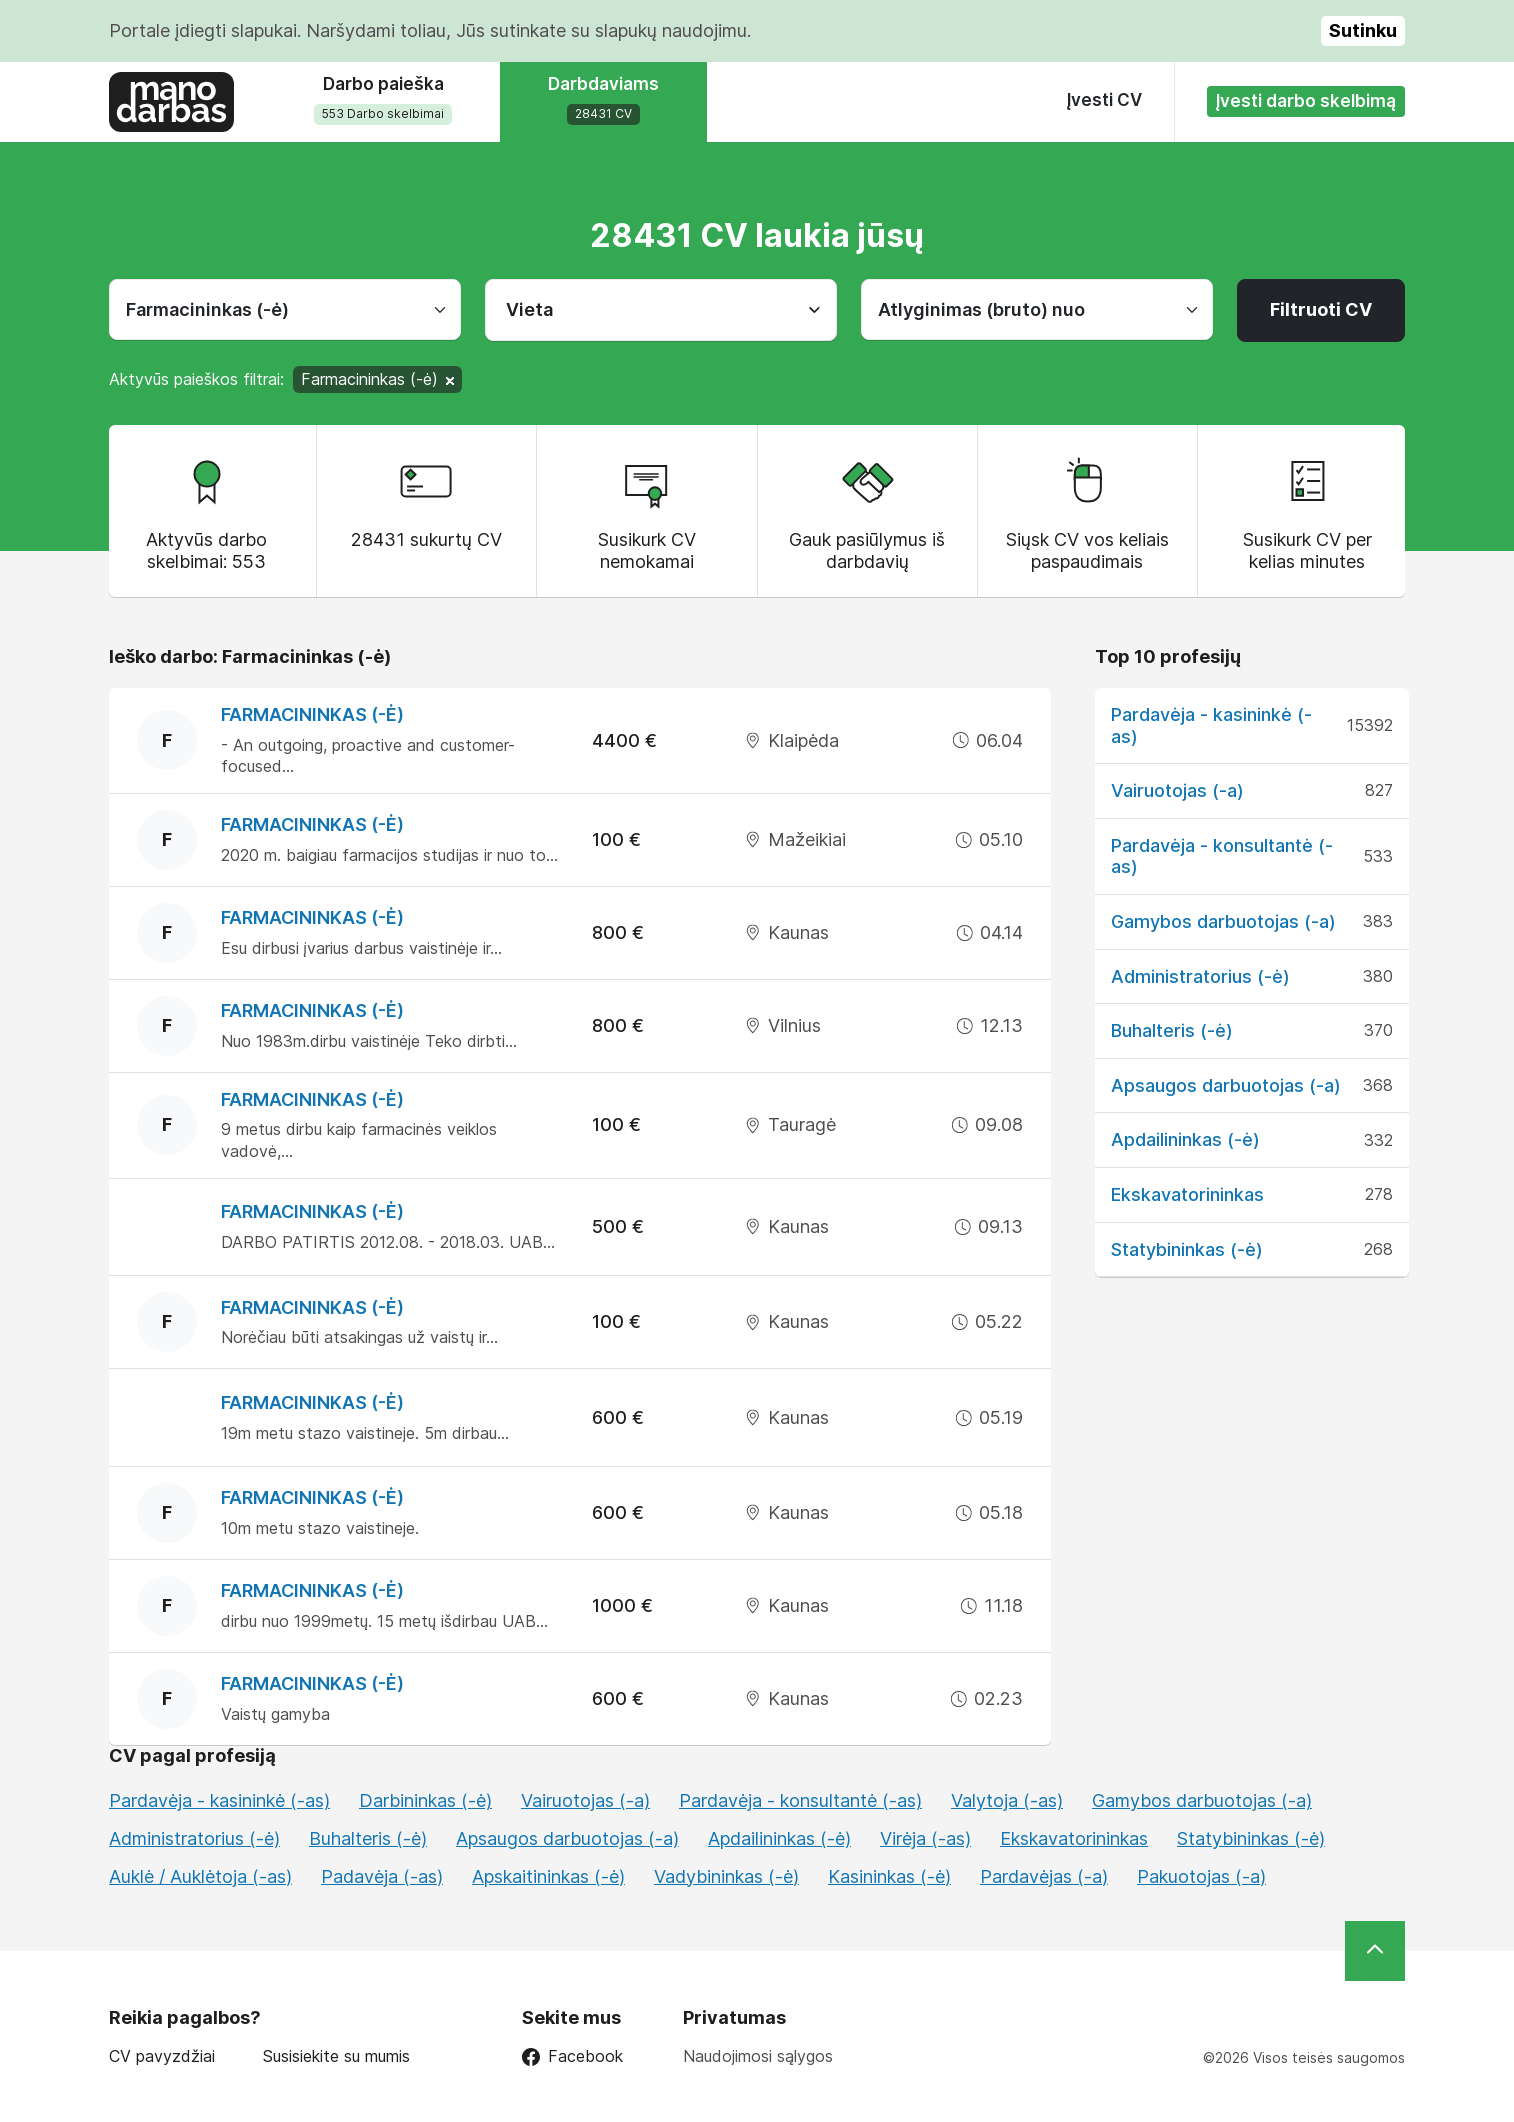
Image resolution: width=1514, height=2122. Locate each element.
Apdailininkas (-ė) (1185, 1139)
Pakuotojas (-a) (1201, 1876)
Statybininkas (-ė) (1187, 1249)
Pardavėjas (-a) (1044, 1876)
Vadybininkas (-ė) (726, 1876)
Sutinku (1363, 30)
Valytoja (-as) (1007, 1800)
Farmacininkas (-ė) (312, 714)
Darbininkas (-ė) (425, 1800)
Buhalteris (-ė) (1172, 1030)
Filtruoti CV (1321, 309)
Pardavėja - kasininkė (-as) (219, 1800)
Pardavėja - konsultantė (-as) (800, 1800)
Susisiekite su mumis (336, 2056)
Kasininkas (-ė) (889, 1876)
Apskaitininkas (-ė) (548, 1876)
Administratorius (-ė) (1200, 976)
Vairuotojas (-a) (1177, 790)
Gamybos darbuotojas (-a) (1223, 921)
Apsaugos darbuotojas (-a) (1226, 1085)
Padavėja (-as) (382, 1876)
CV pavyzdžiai (162, 2056)
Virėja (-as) (925, 1838)
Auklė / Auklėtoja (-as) (200, 1876)
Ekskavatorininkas (1187, 1194)
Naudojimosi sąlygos (758, 2056)
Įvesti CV (1104, 100)
